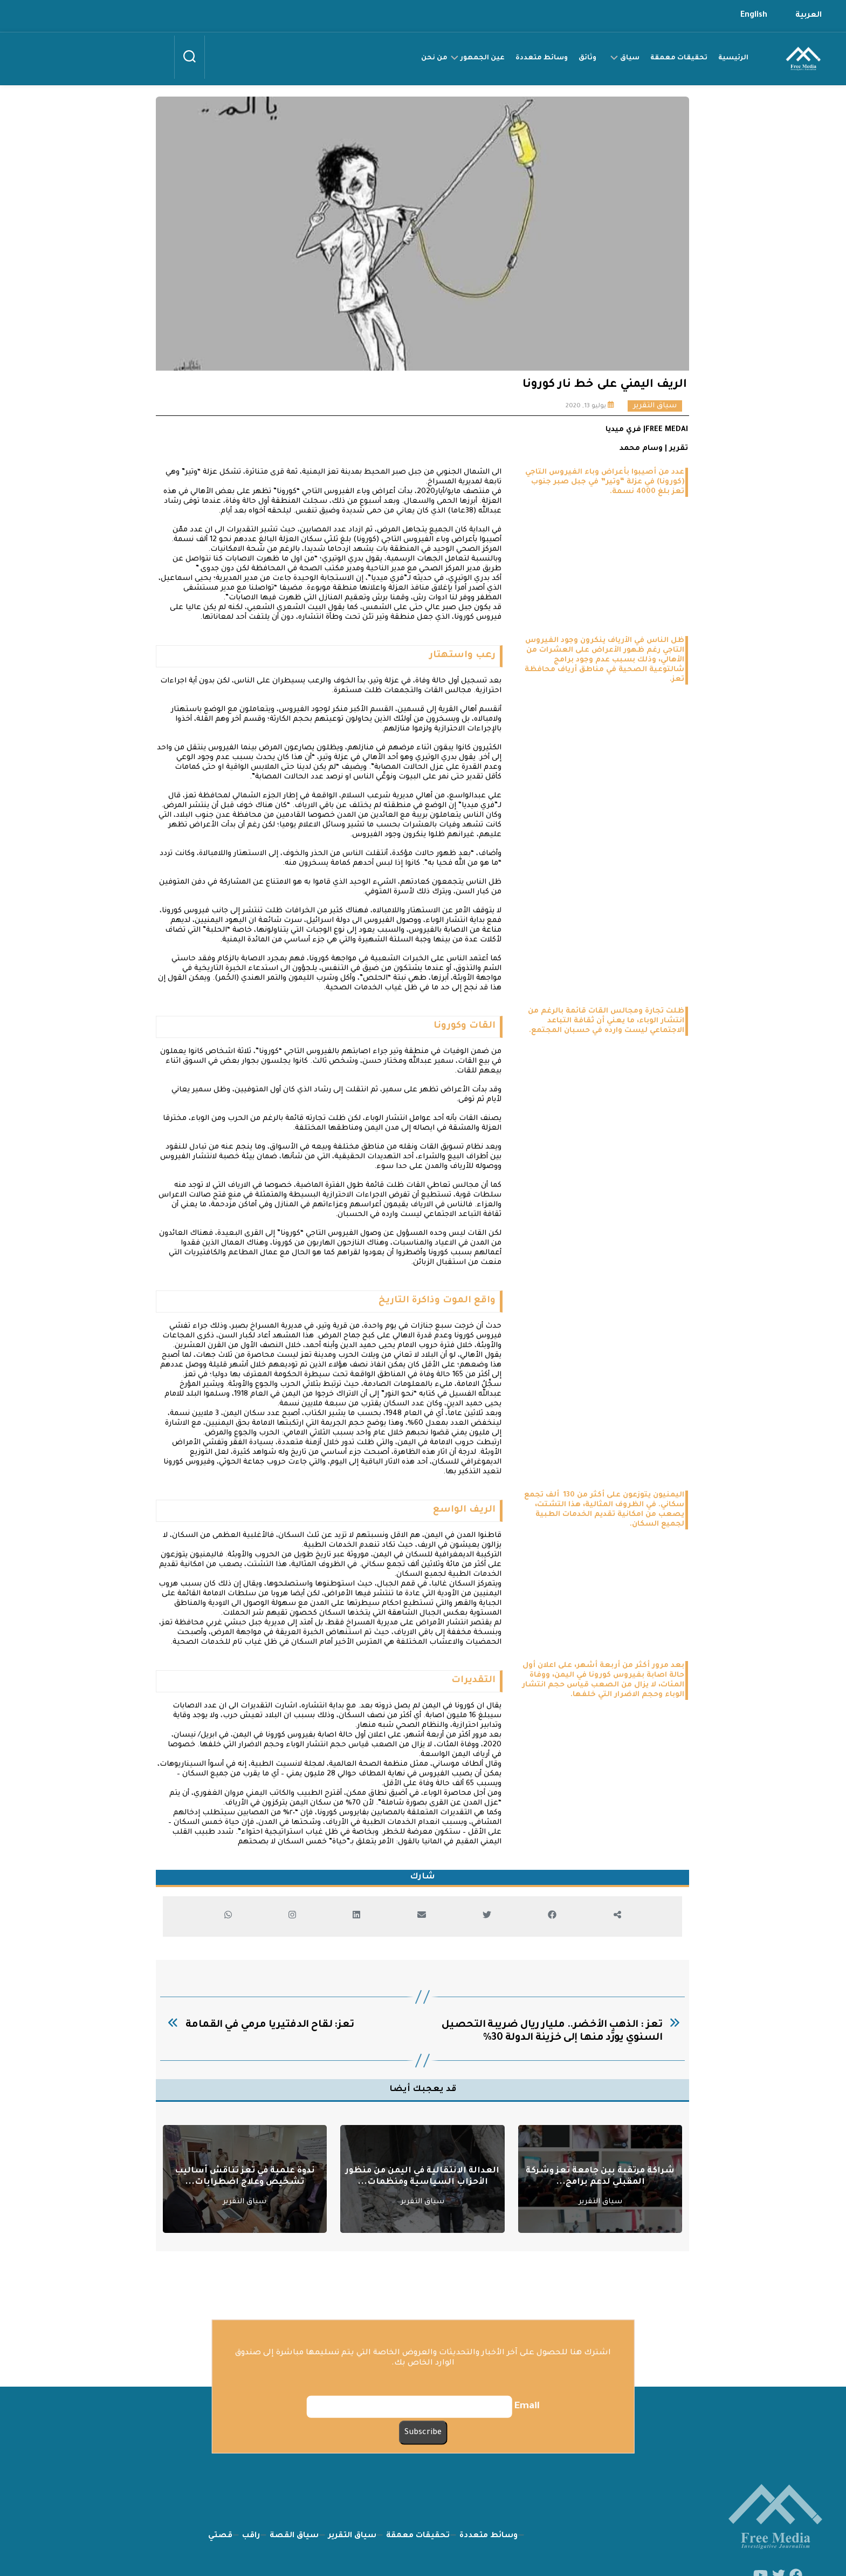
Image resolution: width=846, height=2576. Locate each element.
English (753, 15)
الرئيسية (733, 58)
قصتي (220, 2496)
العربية (808, 15)
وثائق (587, 58)
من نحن (434, 58)
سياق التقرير (655, 406)
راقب (251, 2496)
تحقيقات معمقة (678, 58)
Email (527, 2406)
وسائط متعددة (541, 58)
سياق (629, 58)
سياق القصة (294, 2496)
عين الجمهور (482, 58)
